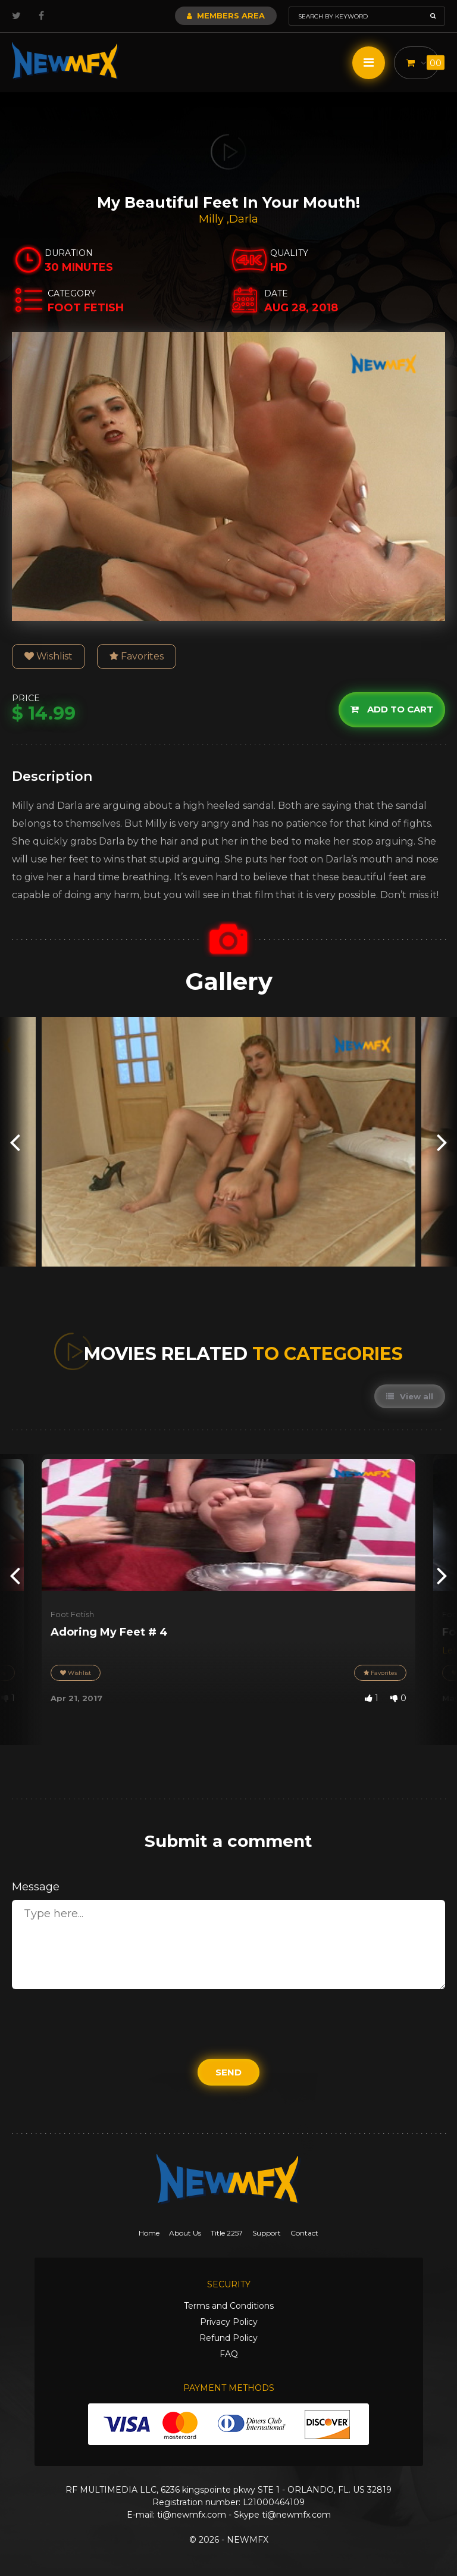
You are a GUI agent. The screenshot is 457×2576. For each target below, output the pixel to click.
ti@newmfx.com (191, 2514)
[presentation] (15, 1142)
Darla (243, 219)
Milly (213, 219)
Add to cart (391, 709)
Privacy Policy (229, 2321)
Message (36, 1886)
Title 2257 (227, 2232)
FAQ (229, 2354)
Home (149, 2232)
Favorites (136, 656)
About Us (185, 2232)
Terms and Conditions (229, 2305)
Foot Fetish (72, 1614)
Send (228, 2072)
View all (409, 1396)
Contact (304, 2232)
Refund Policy (228, 2338)
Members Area (226, 15)
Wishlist (48, 656)
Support (266, 2232)
